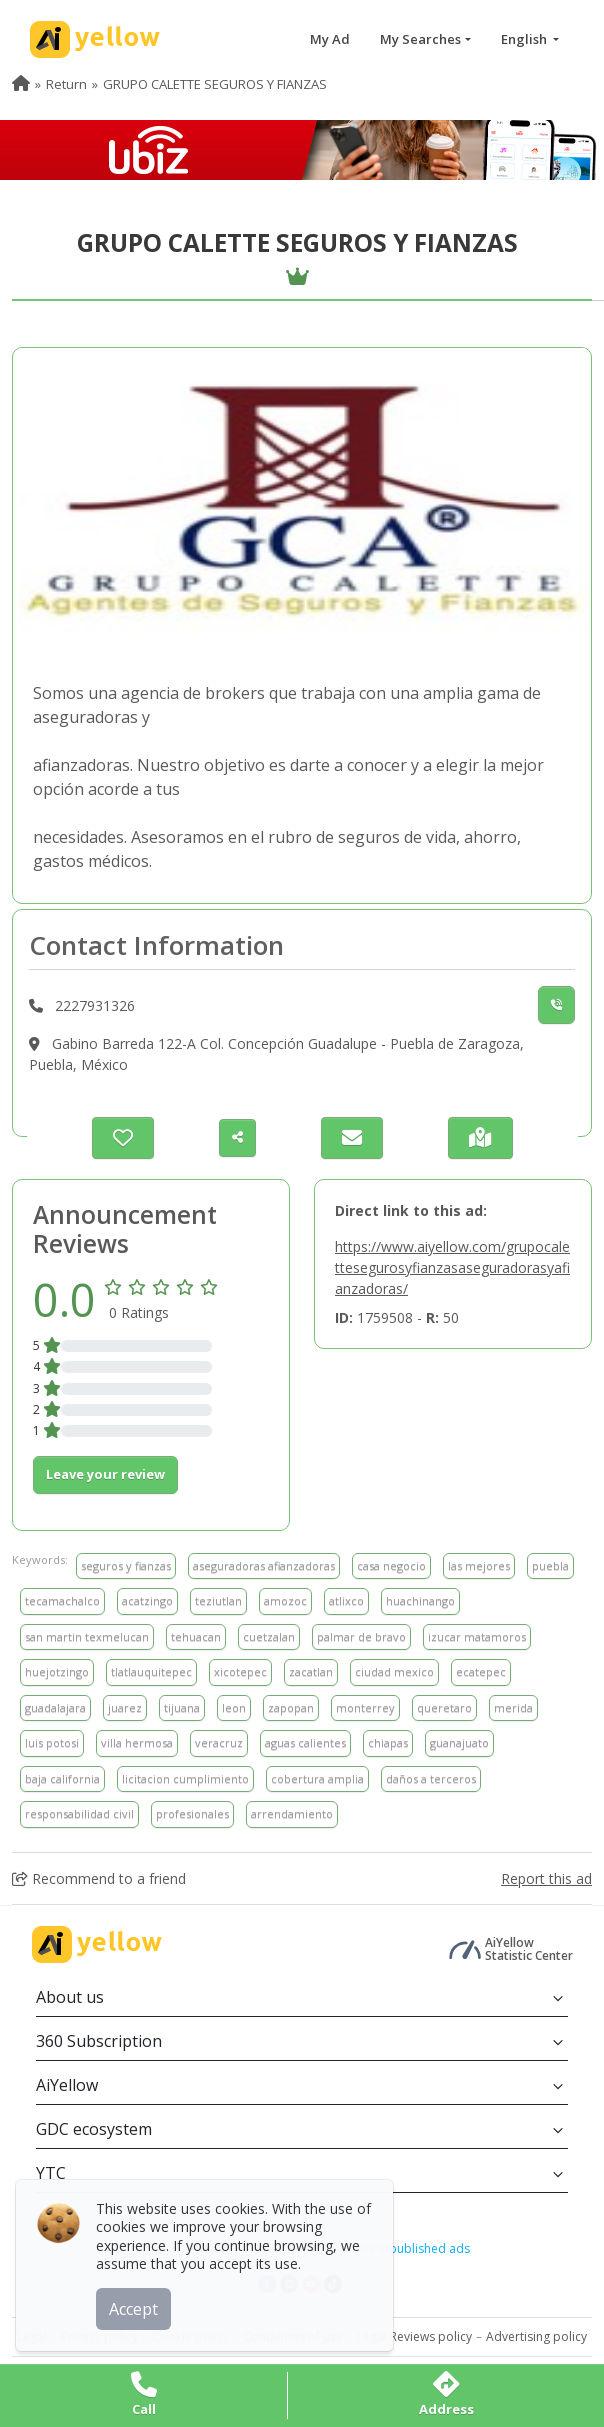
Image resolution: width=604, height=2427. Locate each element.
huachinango (420, 1600)
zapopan (291, 1707)
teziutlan (218, 1600)
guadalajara (55, 1707)
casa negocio (391, 1565)
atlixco (346, 1600)
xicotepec (240, 1671)
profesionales (192, 1813)
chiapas (388, 1742)
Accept (137, 2306)
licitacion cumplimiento (185, 1778)
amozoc (285, 1600)
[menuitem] (21, 84)
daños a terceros (431, 1778)
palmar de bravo (361, 1636)
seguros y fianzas (126, 1565)
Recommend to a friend (99, 1878)
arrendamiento (292, 1813)
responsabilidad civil (79, 1813)
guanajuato (459, 1742)
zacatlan (311, 1671)
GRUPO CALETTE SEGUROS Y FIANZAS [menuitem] (215, 84)
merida (513, 1707)
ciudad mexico (394, 1671)
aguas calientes (305, 1742)
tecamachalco (62, 1600)
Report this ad (546, 1878)
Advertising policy (536, 2336)
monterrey (365, 1707)
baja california (62, 1778)
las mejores (479, 1565)
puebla (550, 1565)
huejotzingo (57, 1671)
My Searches (420, 39)
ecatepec (481, 1671)
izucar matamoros (477, 1636)
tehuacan (196, 1636)
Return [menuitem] (66, 84)
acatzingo (147, 1600)
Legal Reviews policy (414, 2336)
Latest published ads (411, 2248)
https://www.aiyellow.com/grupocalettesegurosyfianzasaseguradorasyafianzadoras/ (452, 1267)
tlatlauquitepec (151, 1671)
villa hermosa (137, 1742)
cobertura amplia (317, 1778)
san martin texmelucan (87, 1636)
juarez (125, 1707)
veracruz (219, 1742)
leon (234, 1707)
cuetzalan (269, 1636)
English (525, 39)
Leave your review (105, 1474)
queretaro (444, 1707)
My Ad (330, 39)
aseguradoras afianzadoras (264, 1565)
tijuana (182, 1707)
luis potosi (52, 1742)
